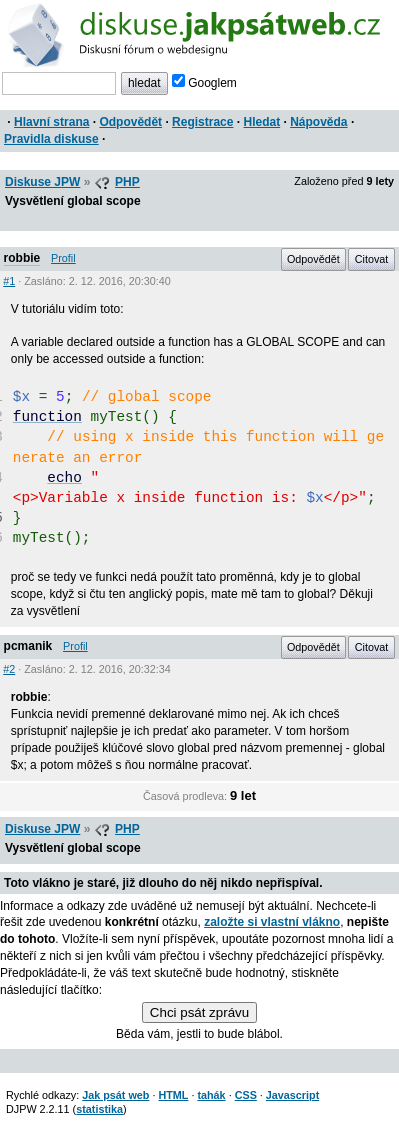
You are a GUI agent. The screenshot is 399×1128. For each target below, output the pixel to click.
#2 (9, 669)
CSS (246, 1095)
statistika (99, 1109)
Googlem (204, 83)
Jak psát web (115, 1095)
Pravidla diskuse (51, 139)
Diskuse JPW (42, 182)
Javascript (292, 1095)
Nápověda (318, 122)
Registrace (202, 122)
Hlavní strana (51, 122)
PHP (127, 182)
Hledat (261, 122)
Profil (63, 258)
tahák (211, 1095)
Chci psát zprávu (199, 1012)
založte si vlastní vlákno (272, 922)
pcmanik (28, 646)
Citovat (372, 259)
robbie (22, 258)
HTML (173, 1095)
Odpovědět (130, 122)
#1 (9, 281)
